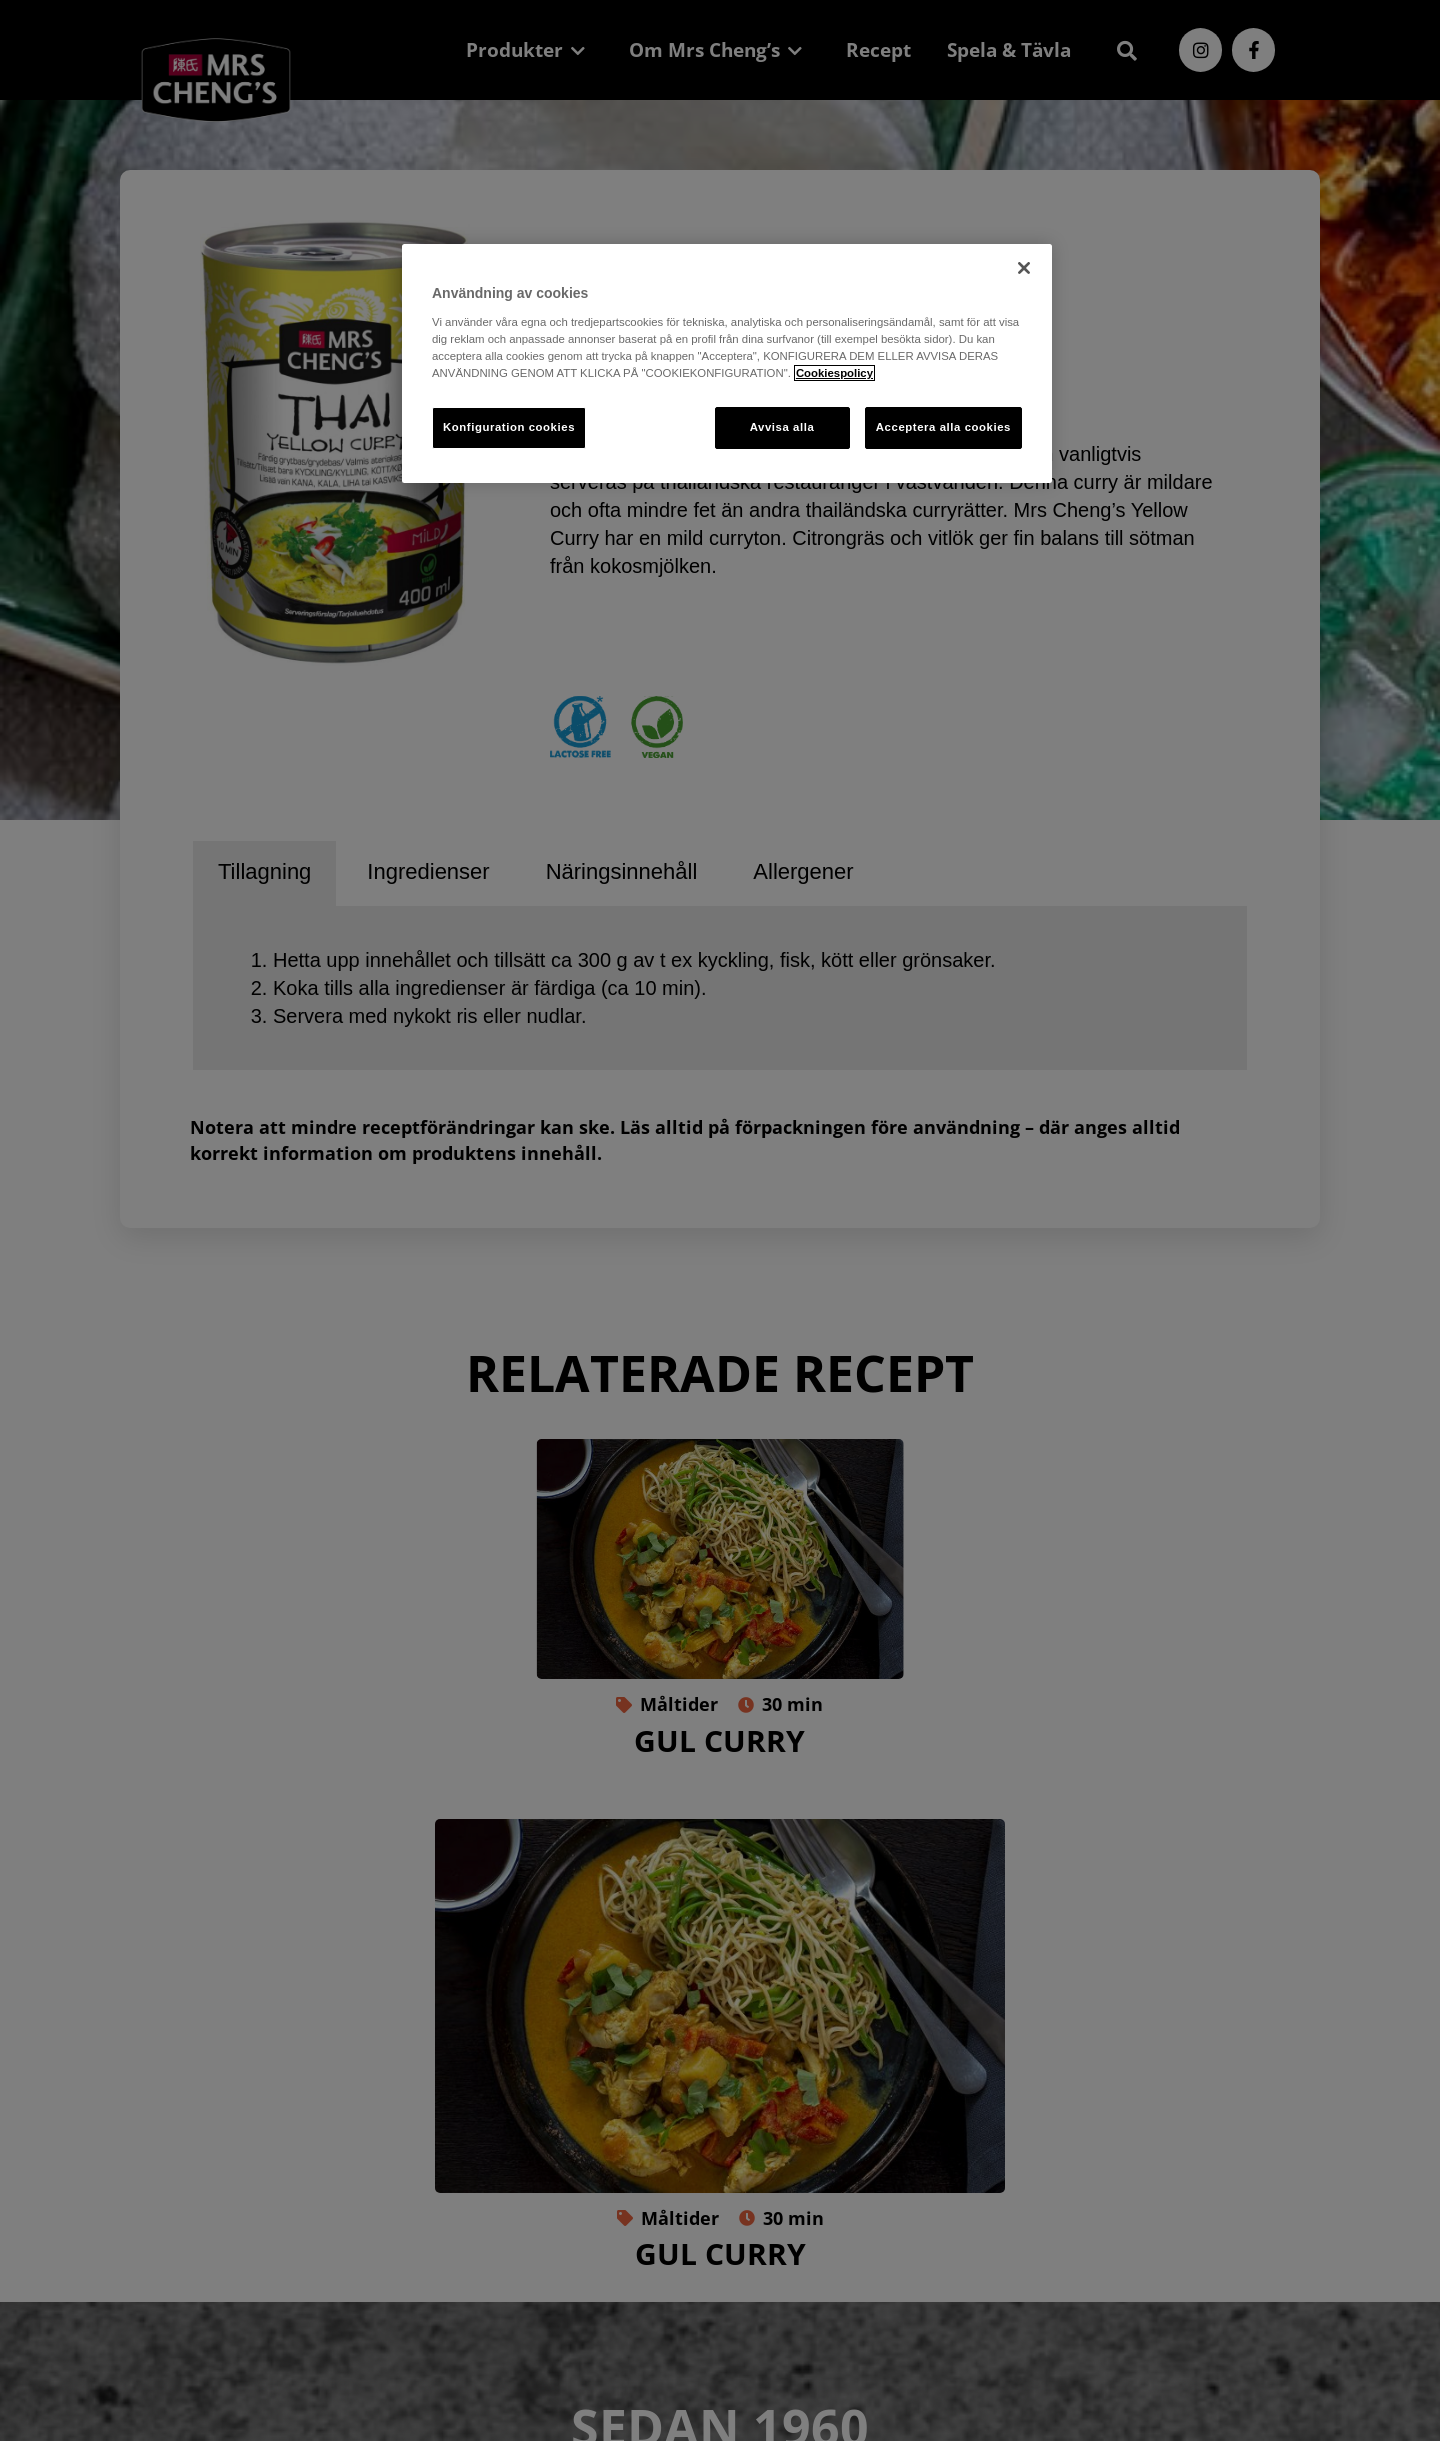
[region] (727, 363)
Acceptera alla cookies (943, 427)
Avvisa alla (782, 427)
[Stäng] (1024, 268)
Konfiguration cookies (509, 427)
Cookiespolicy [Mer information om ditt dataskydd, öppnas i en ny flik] (834, 373)
